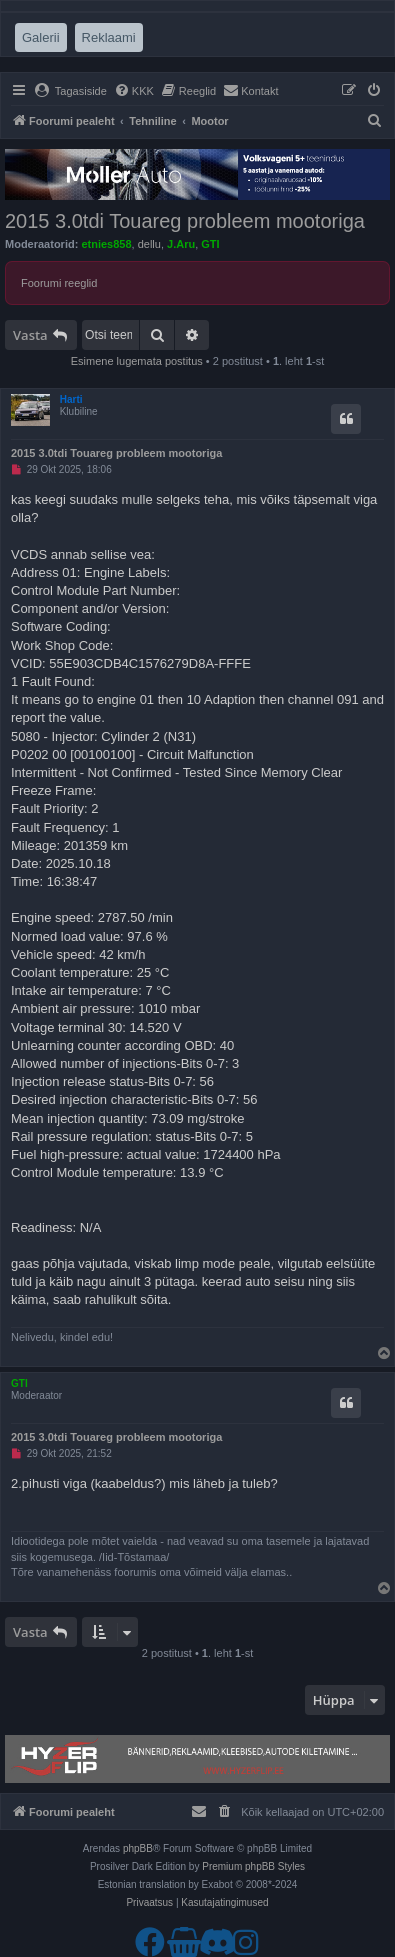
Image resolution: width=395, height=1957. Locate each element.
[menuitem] (70, 91)
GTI (210, 244)
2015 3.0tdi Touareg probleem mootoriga (185, 221)
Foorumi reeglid (59, 283)
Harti (71, 399)
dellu (149, 244)
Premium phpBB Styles (253, 1866)
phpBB (138, 1848)
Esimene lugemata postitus (137, 361)
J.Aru (181, 244)
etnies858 (106, 244)
